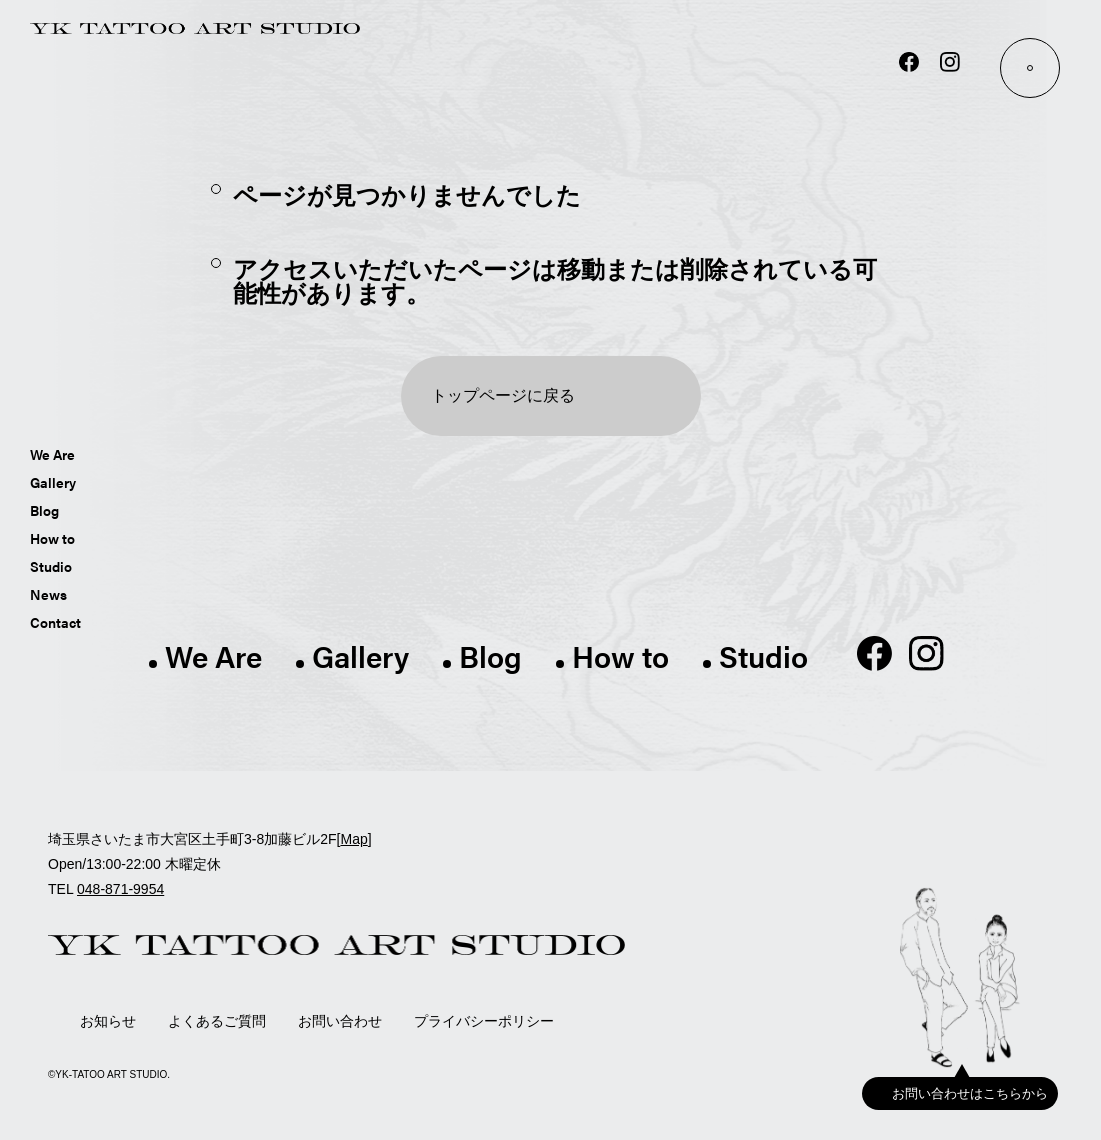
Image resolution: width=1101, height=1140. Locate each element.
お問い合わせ (340, 1021)
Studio (51, 566)
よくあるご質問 (217, 1021)
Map (353, 839)
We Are (52, 454)
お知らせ (108, 1021)
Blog (44, 510)
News (48, 594)
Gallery (53, 482)
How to (52, 538)
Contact (55, 622)
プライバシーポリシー (484, 1021)
